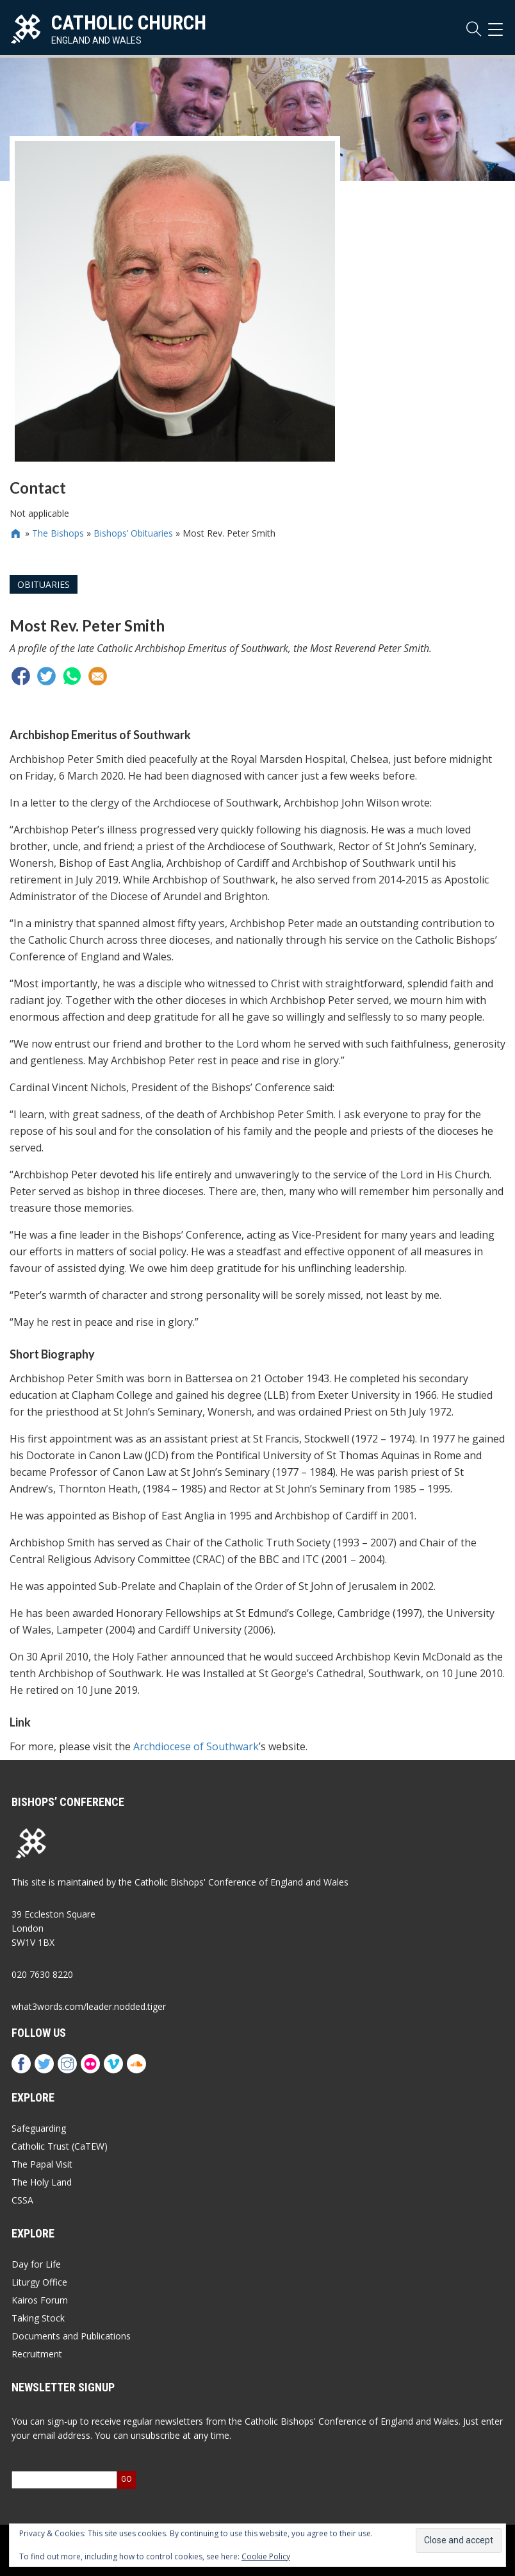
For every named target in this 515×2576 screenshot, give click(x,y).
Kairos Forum (40, 2300)
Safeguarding (39, 2128)
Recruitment (37, 2354)
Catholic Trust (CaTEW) (60, 2146)
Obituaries (43, 584)
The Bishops (58, 533)
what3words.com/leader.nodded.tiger (89, 2006)
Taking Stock (38, 2318)
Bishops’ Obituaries (133, 533)
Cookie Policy (265, 2556)
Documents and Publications (71, 2336)
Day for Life (36, 2264)
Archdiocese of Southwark (196, 1746)
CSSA (22, 2200)
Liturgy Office (39, 2282)
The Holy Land (42, 2182)
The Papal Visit (42, 2164)
